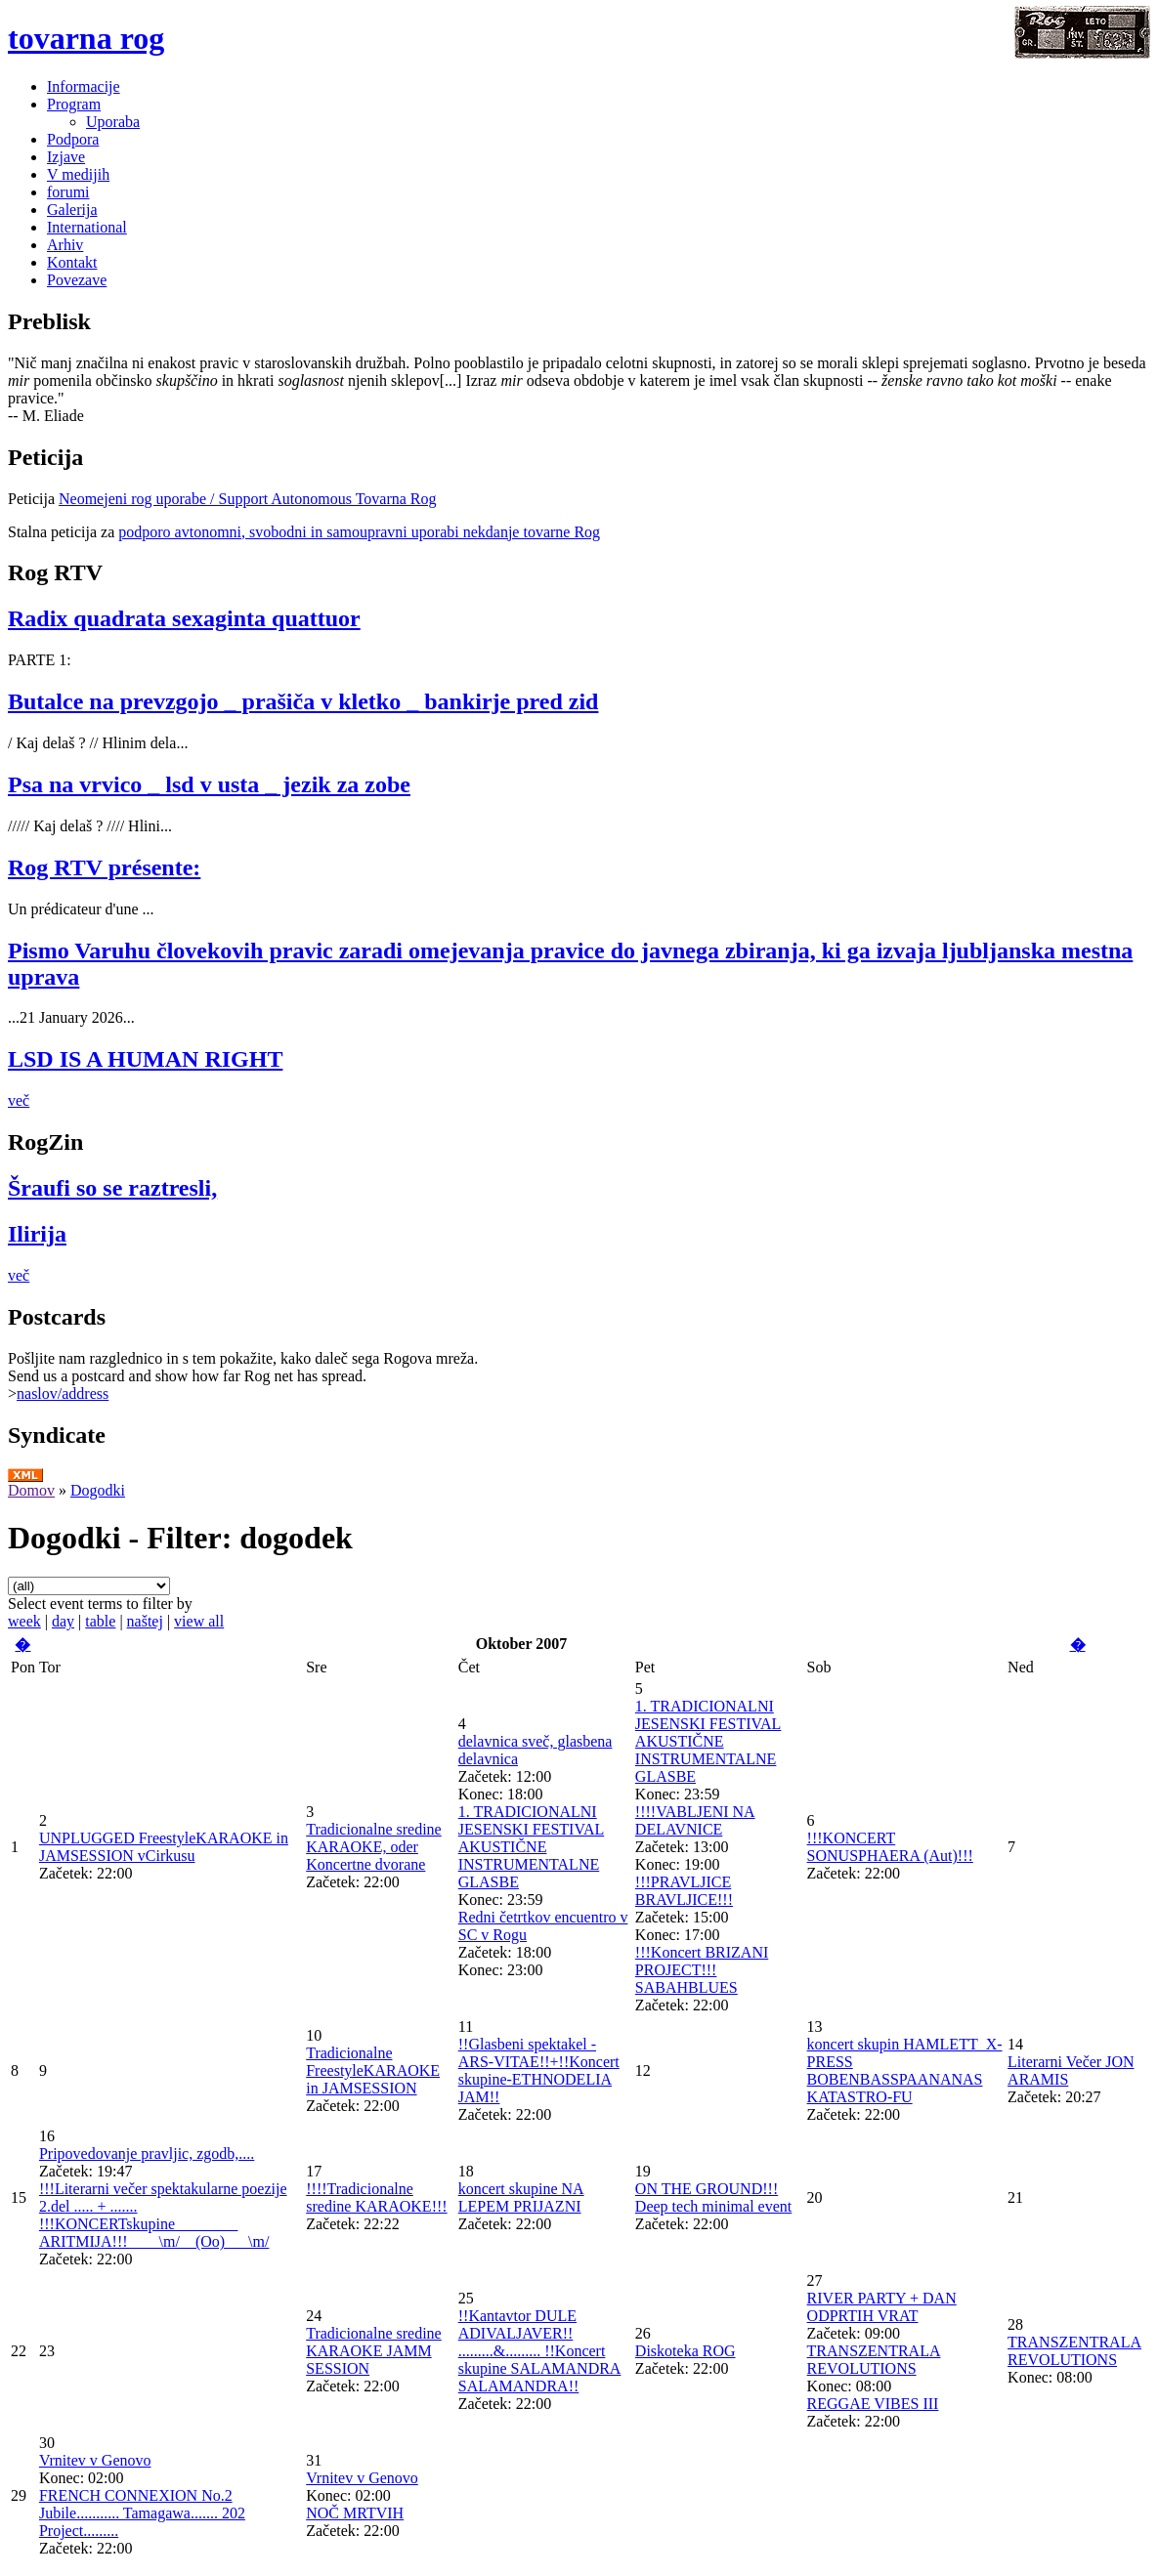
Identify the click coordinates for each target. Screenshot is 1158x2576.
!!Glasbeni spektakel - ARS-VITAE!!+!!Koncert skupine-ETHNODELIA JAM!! (539, 2070)
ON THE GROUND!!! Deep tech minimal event (713, 2197)
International (87, 227)
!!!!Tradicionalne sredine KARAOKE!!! (376, 2197)
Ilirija (37, 1233)
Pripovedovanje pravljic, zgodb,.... (146, 2153)
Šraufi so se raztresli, (112, 1188)
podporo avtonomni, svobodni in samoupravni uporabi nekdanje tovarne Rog (359, 532)
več (18, 1100)
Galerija (72, 209)
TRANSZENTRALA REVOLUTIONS (874, 2360)
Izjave (66, 156)
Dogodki (97, 1490)
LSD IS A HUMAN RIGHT (145, 1059)
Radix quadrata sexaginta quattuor (184, 618)
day (63, 1621)
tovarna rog (86, 38)
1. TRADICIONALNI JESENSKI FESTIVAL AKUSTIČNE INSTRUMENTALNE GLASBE (531, 1846)
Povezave (77, 280)
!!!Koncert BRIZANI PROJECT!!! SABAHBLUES (701, 1970)
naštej (145, 1621)
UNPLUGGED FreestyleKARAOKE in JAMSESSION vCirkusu (163, 1847)
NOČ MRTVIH (355, 2513)
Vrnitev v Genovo (95, 2460)
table (100, 1621)
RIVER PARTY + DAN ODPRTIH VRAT (882, 2307)
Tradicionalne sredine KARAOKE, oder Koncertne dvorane (373, 1847)
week (24, 1621)
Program (74, 104)
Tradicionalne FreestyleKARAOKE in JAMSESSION (373, 2070)
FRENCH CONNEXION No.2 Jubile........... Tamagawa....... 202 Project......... (142, 2513)
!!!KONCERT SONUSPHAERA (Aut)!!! (890, 1847)
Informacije (83, 86)
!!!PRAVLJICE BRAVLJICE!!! (684, 1891)
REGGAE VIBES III (873, 2403)
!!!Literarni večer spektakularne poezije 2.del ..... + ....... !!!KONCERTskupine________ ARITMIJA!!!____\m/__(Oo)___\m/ (163, 2215)
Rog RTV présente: (104, 867)
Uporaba (113, 121)
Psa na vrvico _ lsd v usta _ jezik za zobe (209, 784)
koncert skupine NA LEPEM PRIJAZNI (521, 2197)
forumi (68, 192)
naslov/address (62, 1393)
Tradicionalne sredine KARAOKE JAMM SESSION (373, 2351)
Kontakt (72, 262)
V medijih (78, 174)
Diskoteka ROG (685, 2351)
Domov (31, 1490)
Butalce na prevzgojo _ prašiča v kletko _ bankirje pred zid (303, 701)
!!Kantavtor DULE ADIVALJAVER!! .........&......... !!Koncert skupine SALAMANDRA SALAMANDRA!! (540, 2350)
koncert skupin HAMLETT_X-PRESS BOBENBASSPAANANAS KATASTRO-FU (905, 2070)
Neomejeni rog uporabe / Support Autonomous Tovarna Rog (248, 498)
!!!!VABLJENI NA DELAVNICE (695, 1820)
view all (199, 1621)
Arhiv (65, 244)
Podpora (73, 139)
